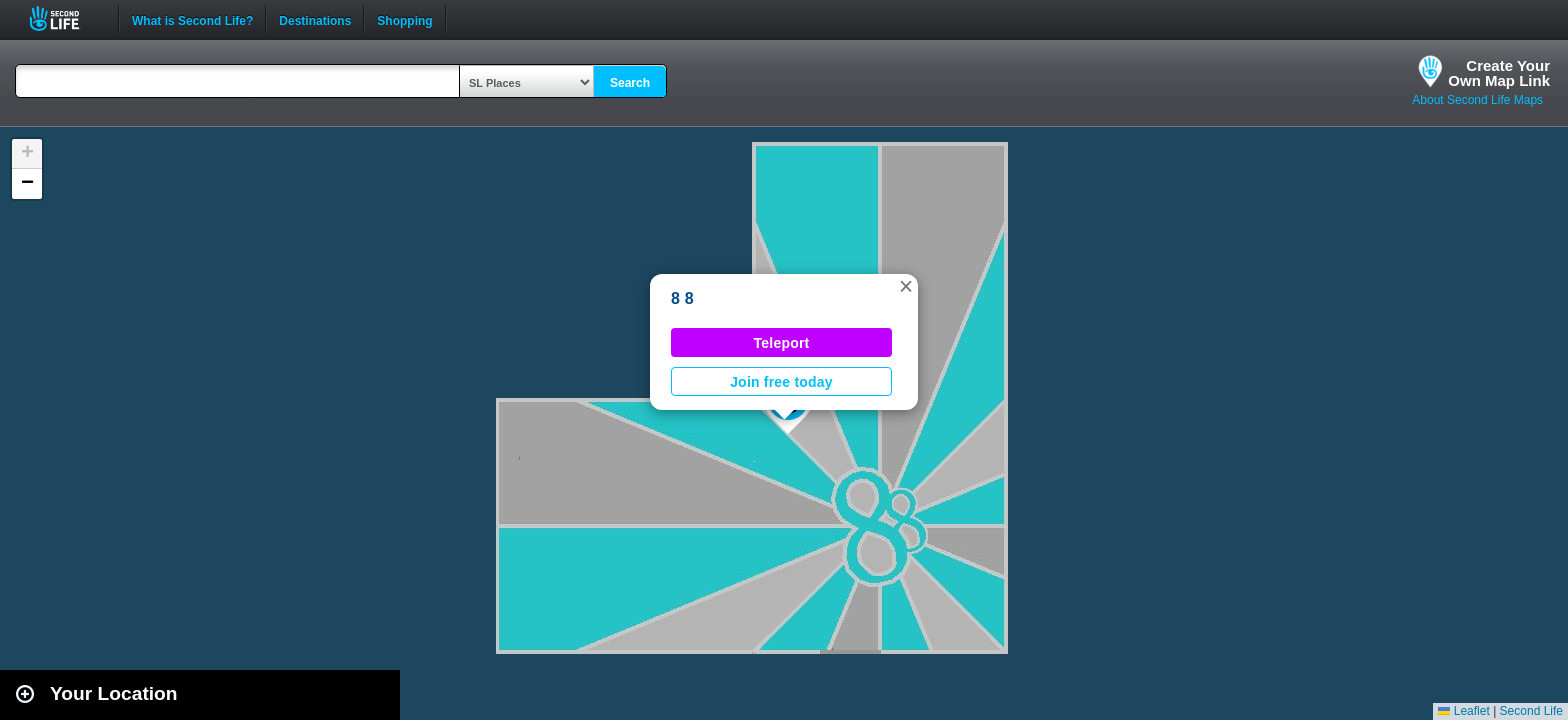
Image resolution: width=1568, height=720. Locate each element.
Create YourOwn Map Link (1499, 73)
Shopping (404, 19)
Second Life (65, 18)
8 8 (682, 298)
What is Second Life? (192, 19)
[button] (906, 286)
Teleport (782, 343)
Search (630, 83)
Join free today (781, 382)
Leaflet (1463, 711)
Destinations (315, 19)
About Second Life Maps (1477, 100)
